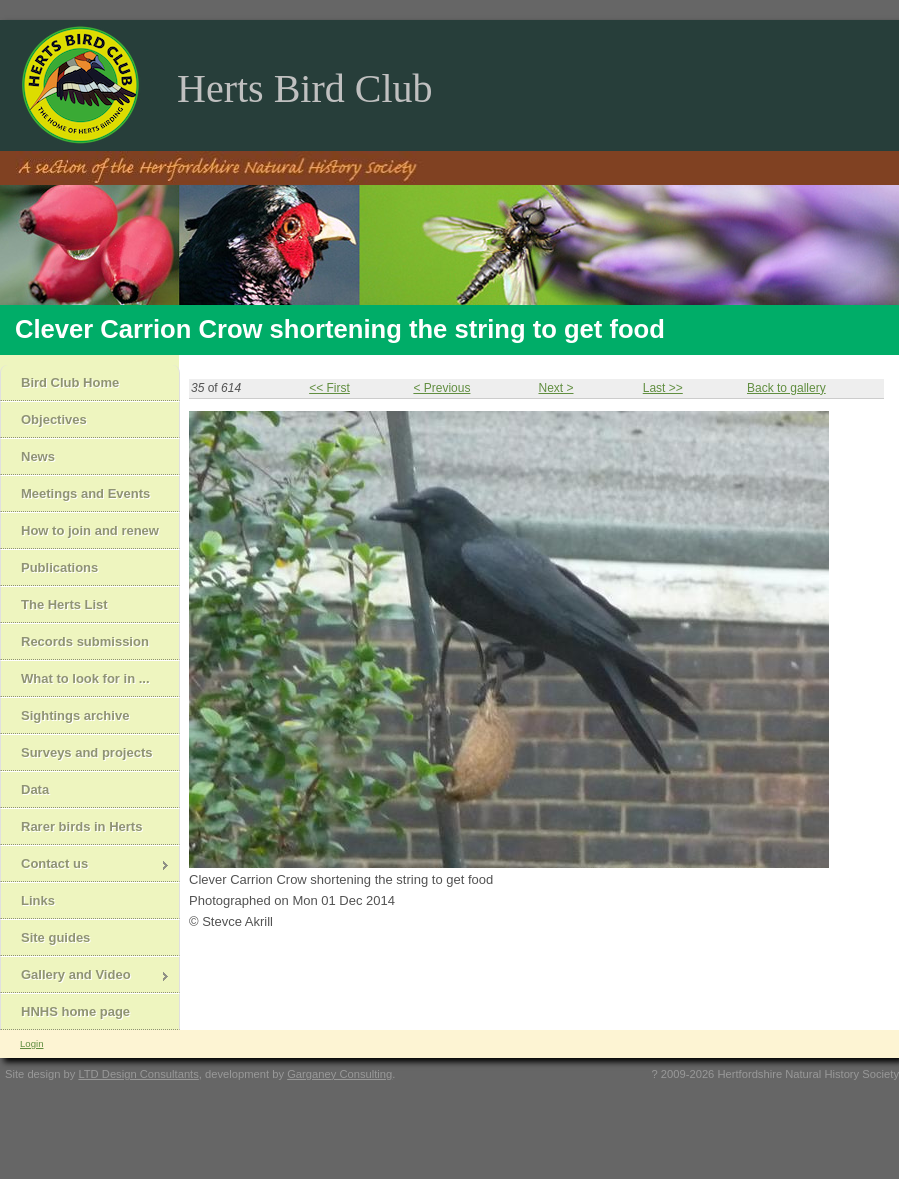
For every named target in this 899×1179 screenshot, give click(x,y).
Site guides (55, 937)
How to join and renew (90, 530)
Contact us (85, 865)
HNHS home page (75, 1011)
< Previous (441, 388)
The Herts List (64, 604)
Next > (555, 388)
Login (31, 1043)
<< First (329, 388)
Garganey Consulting (339, 1074)
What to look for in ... (85, 678)
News (38, 456)
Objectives (54, 419)
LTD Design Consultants (138, 1074)
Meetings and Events (85, 493)
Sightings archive (75, 715)
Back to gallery (786, 388)
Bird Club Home (70, 382)
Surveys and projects (87, 752)
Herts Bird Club (305, 88)
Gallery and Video (85, 976)
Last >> (663, 388)
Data (35, 789)
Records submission (85, 641)
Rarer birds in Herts (81, 826)
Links (38, 900)
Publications (59, 567)
